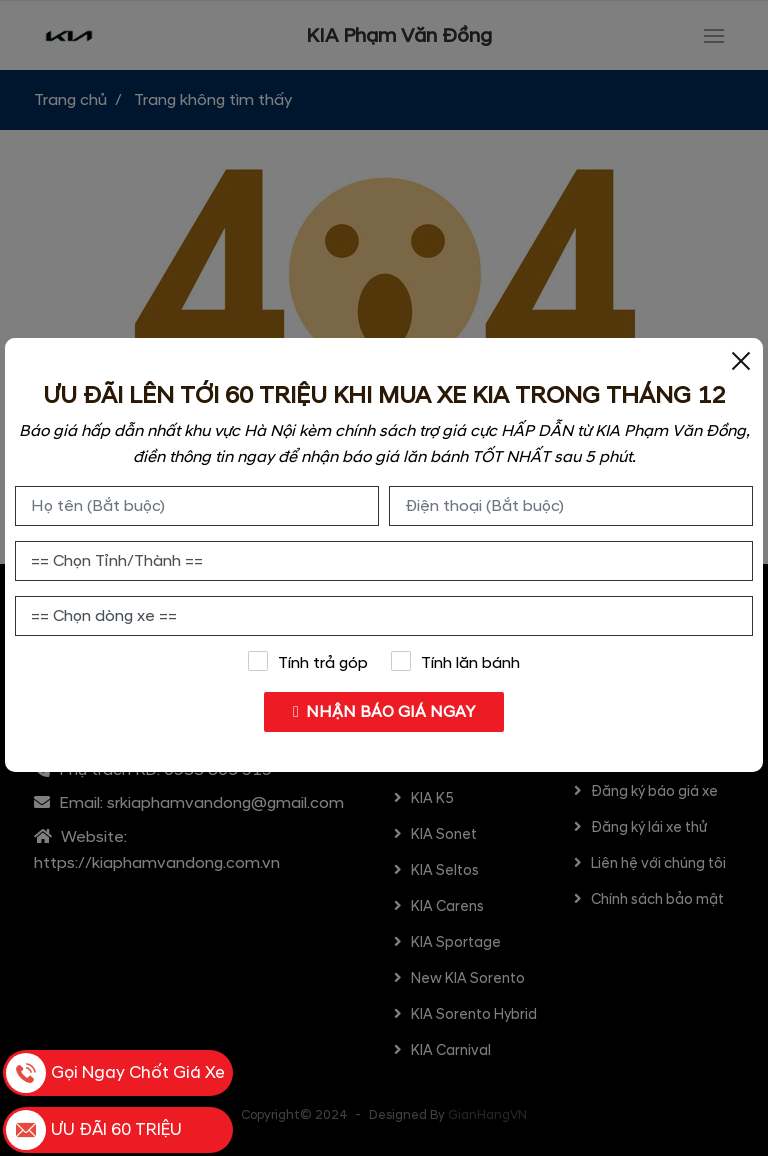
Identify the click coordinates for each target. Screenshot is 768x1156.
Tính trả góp (307, 662)
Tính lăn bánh (456, 662)
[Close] (741, 360)
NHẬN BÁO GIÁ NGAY (384, 712)
